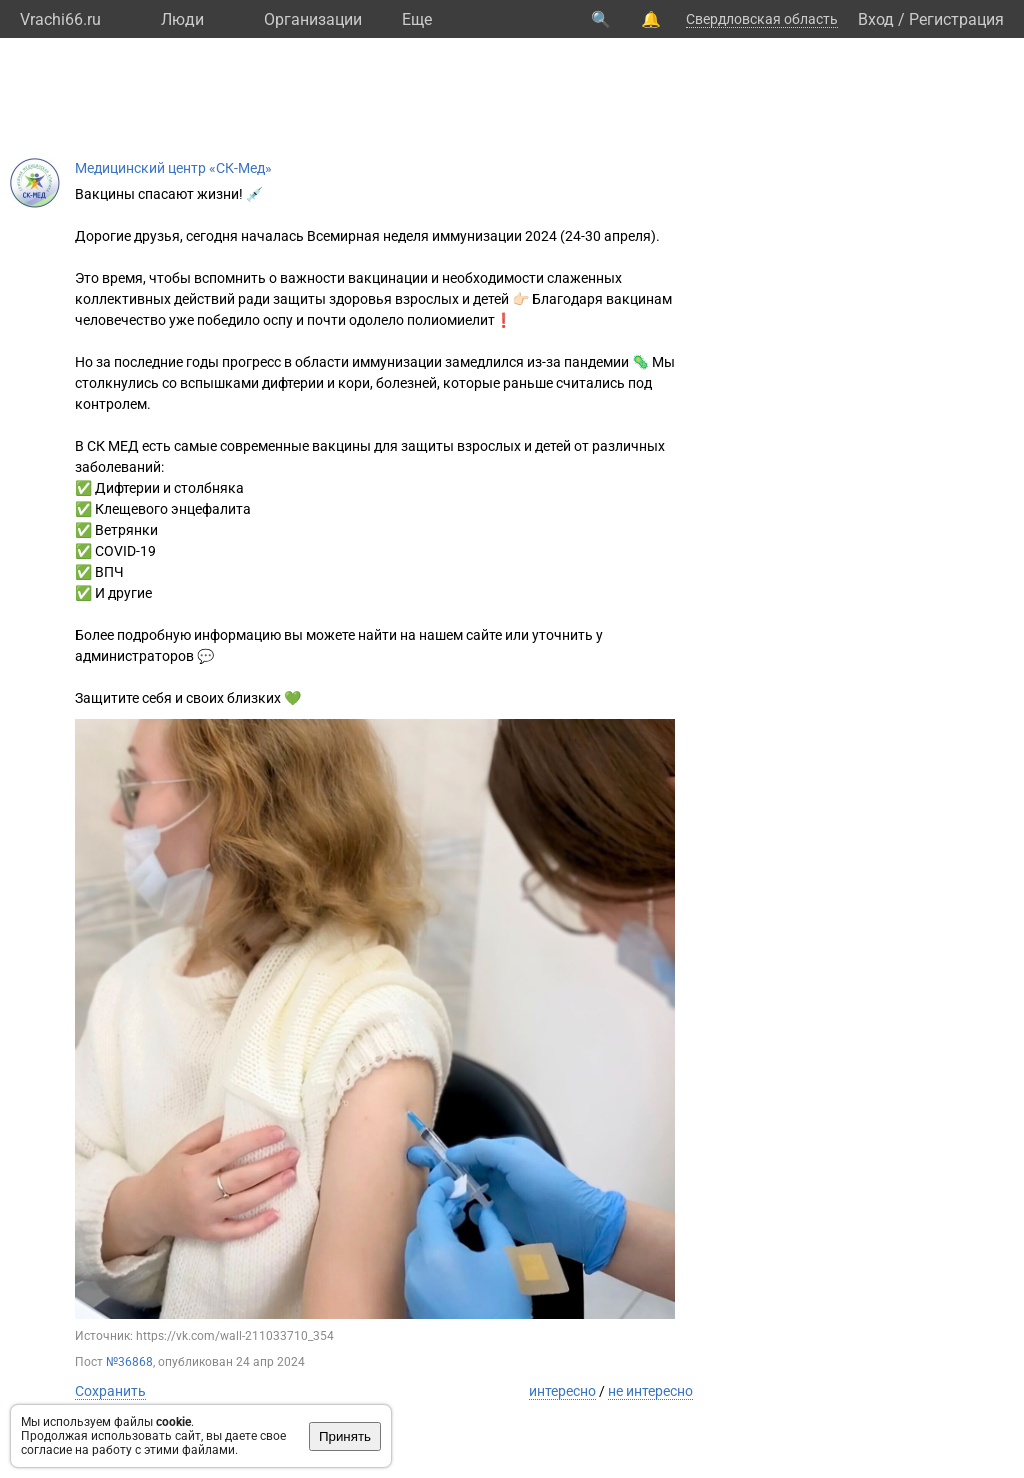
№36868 (129, 1362)
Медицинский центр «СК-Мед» (173, 168)
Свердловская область (762, 19)
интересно (562, 1391)
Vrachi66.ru (60, 19)
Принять (345, 1436)
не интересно (650, 1391)
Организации (313, 19)
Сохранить (110, 1391)
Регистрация (956, 19)
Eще (417, 19)
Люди (182, 19)
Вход (876, 19)
